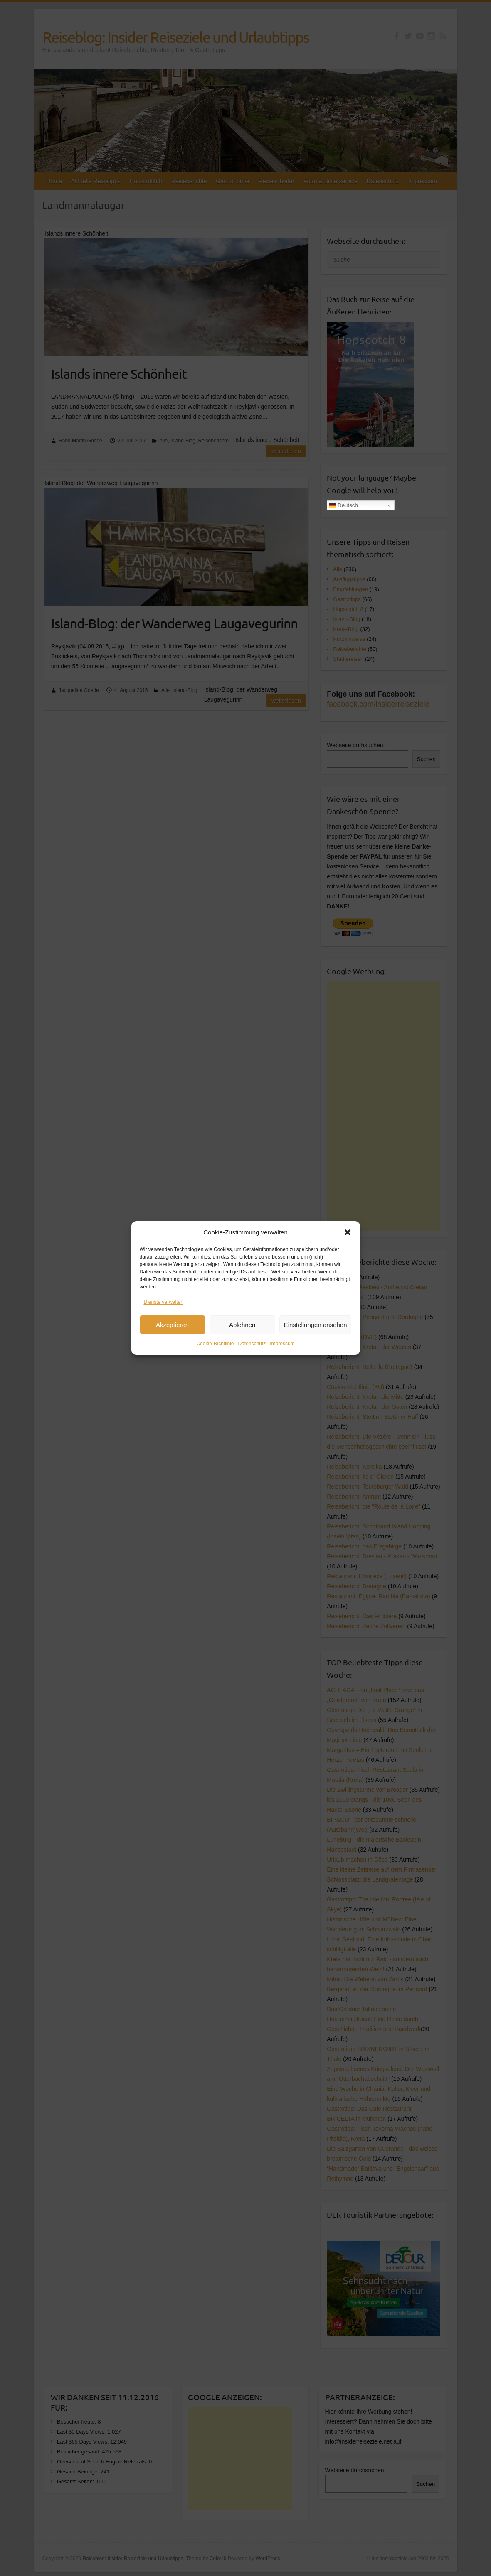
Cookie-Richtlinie (215, 1347)
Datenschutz (252, 1347)
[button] (347, 1236)
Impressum (282, 1347)
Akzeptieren (172, 1328)
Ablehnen (242, 1328)
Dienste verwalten (163, 1305)
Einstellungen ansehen (315, 1328)
